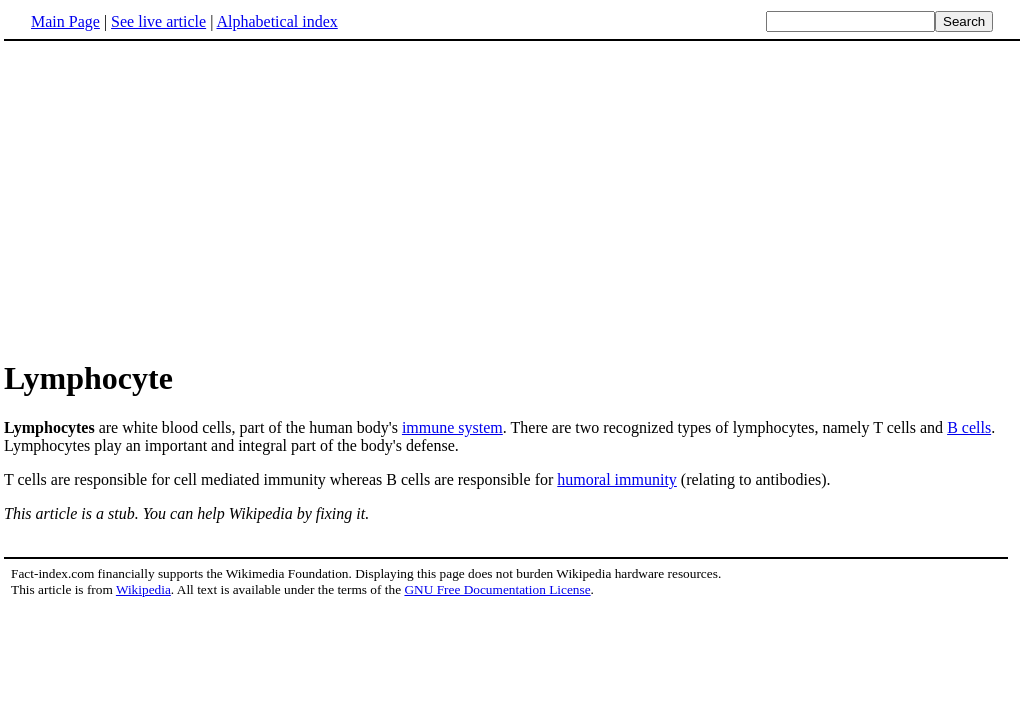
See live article (158, 21)
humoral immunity (617, 479)
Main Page (65, 21)
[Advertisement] (512, 199)
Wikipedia (143, 589)
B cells (969, 427)
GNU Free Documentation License (497, 589)
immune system (452, 427)
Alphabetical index (276, 21)
